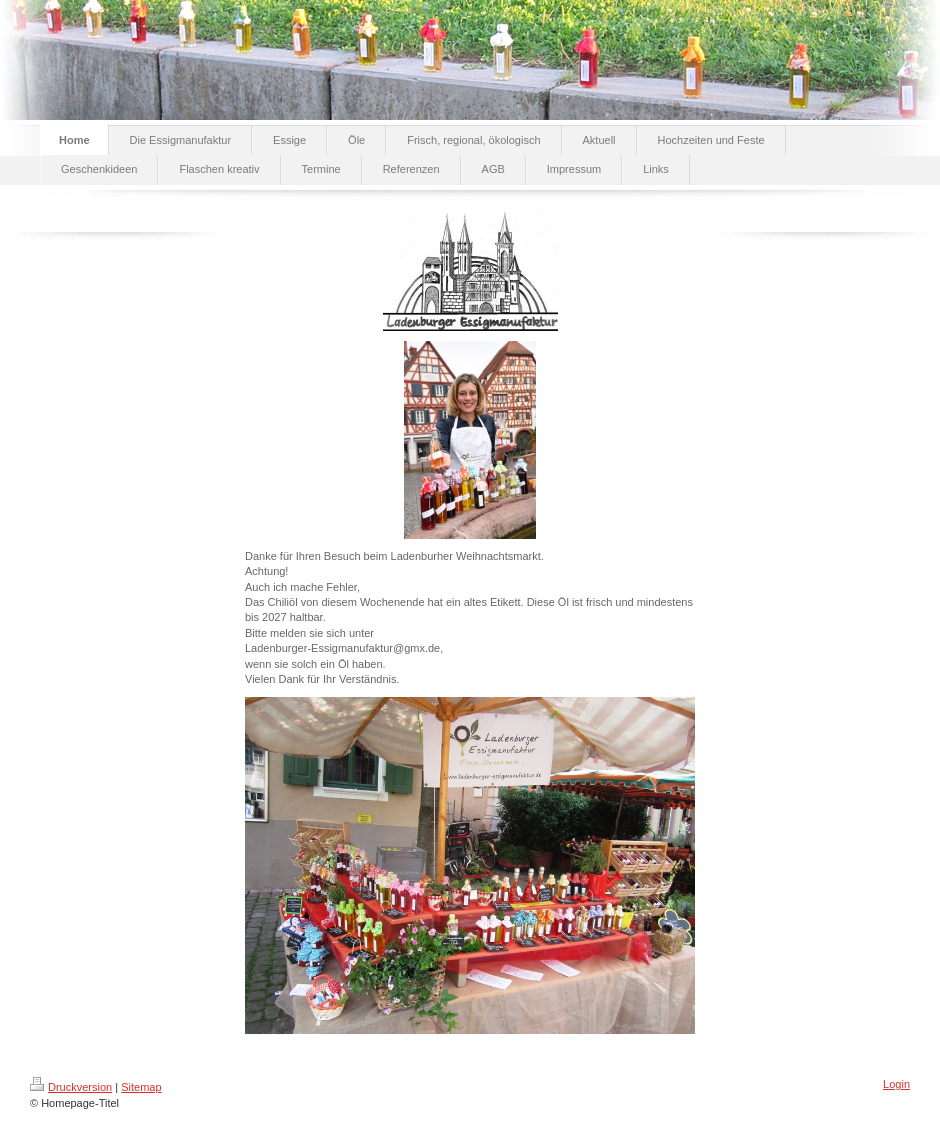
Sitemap (141, 1087)
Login (896, 1084)
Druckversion (71, 1087)
